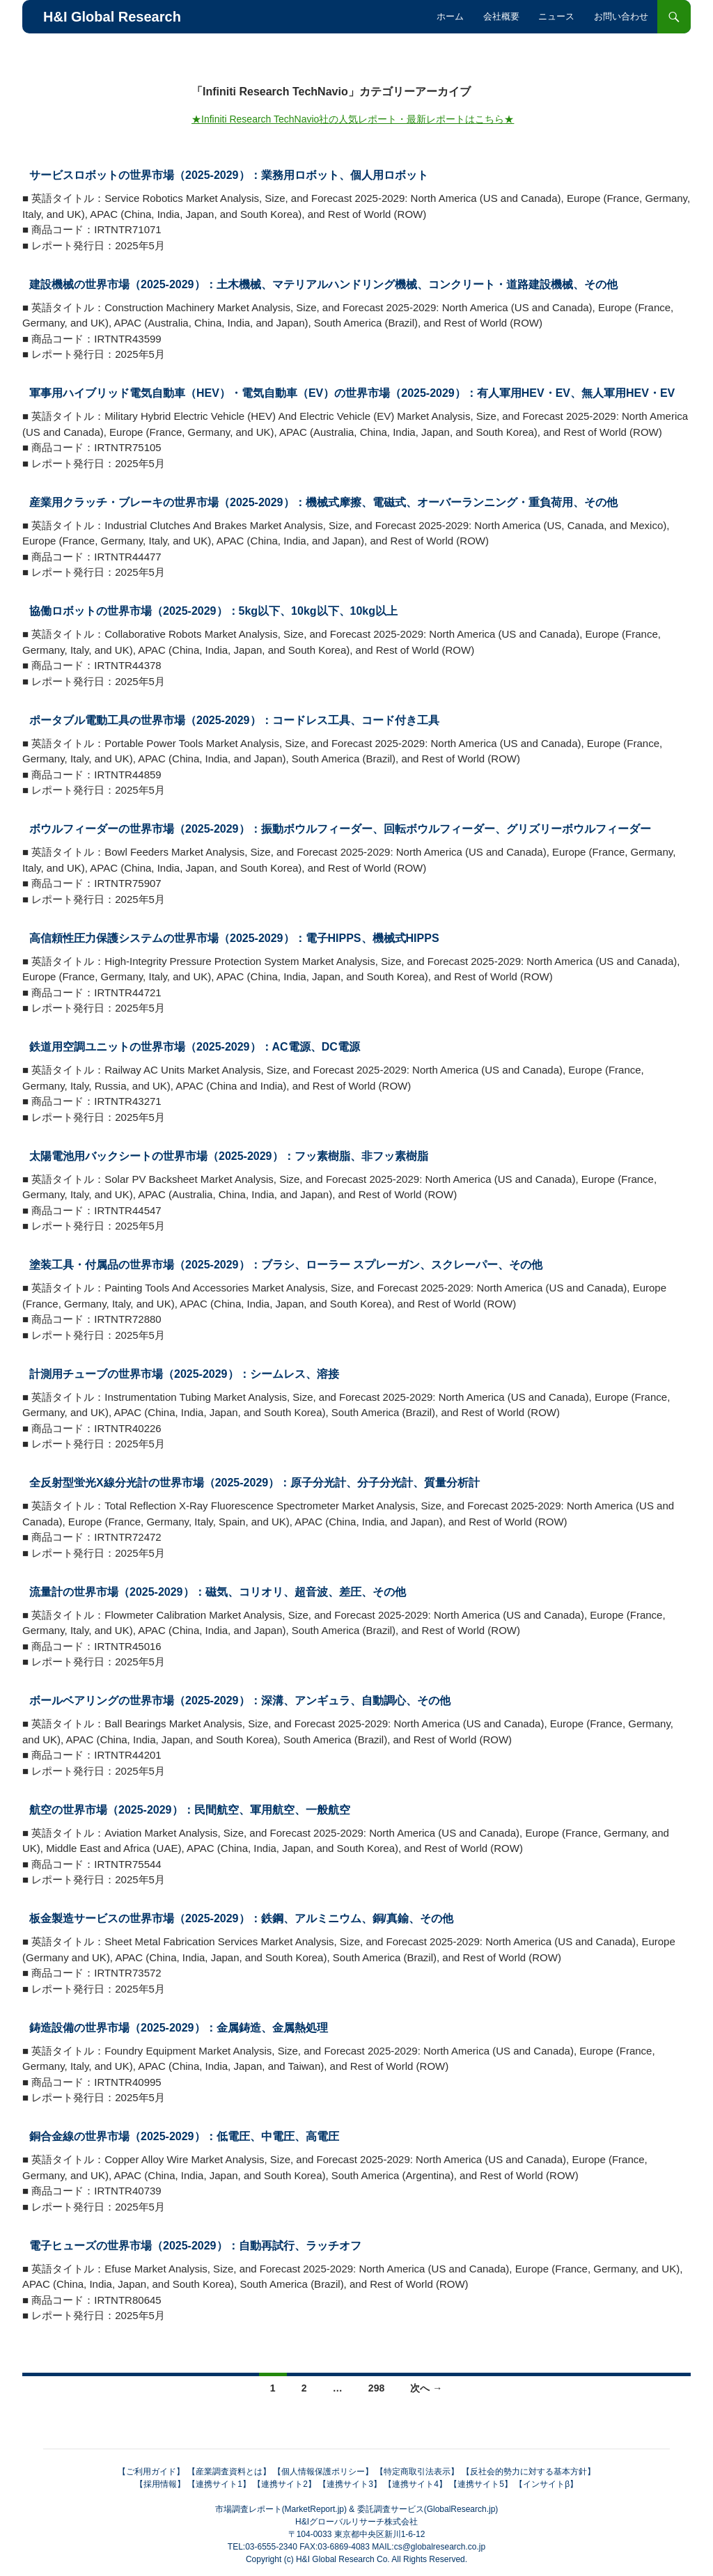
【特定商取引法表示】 (417, 2471)
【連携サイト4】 (415, 2484)
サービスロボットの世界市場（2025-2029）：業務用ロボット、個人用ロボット (228, 175)
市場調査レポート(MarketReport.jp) (281, 2509)
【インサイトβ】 (546, 2484)
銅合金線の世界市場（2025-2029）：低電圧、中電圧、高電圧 (184, 2136)
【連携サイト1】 (219, 2484)
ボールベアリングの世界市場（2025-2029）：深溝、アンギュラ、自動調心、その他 (239, 1700)
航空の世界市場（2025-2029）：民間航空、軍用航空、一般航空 (189, 1810)
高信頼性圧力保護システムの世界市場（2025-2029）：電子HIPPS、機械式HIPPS (234, 938)
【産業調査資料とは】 (229, 2471)
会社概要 (501, 16)
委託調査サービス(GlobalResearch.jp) (428, 2509)
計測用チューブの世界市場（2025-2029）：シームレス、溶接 (184, 1374)
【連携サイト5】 (480, 2484)
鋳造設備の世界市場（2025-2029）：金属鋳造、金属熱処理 (178, 2028)
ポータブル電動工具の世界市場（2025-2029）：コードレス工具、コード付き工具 (234, 720)
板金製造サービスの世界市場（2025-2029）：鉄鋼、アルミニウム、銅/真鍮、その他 (241, 1918)
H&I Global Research (112, 16)
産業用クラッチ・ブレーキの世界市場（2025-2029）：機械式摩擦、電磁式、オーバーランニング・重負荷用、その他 (323, 502)
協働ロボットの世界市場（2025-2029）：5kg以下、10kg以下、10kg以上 (213, 611)
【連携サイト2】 (284, 2484)
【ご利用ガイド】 (151, 2471)
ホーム (450, 16)
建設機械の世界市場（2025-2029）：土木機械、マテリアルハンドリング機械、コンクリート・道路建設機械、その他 (323, 284)
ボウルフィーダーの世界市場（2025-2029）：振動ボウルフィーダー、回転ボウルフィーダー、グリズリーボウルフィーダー (340, 829)
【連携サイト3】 (350, 2484)
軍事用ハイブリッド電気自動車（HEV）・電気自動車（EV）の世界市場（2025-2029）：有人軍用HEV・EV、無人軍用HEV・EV (352, 393)
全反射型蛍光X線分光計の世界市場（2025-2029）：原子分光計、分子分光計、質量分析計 (254, 1483)
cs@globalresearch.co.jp (440, 2547)
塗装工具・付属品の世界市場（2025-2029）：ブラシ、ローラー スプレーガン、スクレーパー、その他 (285, 1265)
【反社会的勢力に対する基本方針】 (528, 2471)
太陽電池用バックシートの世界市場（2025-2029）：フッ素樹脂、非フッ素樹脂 (228, 1156)
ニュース (556, 16)
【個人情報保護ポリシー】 (323, 2471)
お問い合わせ (621, 16)
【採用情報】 (160, 2484)
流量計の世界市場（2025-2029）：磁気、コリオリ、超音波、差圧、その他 (217, 1592)
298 (376, 2388)
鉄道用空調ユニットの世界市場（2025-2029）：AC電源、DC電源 (194, 1047)
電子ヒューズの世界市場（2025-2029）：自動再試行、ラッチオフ (195, 2246)
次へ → (426, 2388)
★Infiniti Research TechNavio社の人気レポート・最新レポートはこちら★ (352, 119)
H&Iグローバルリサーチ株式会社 (356, 2522)
